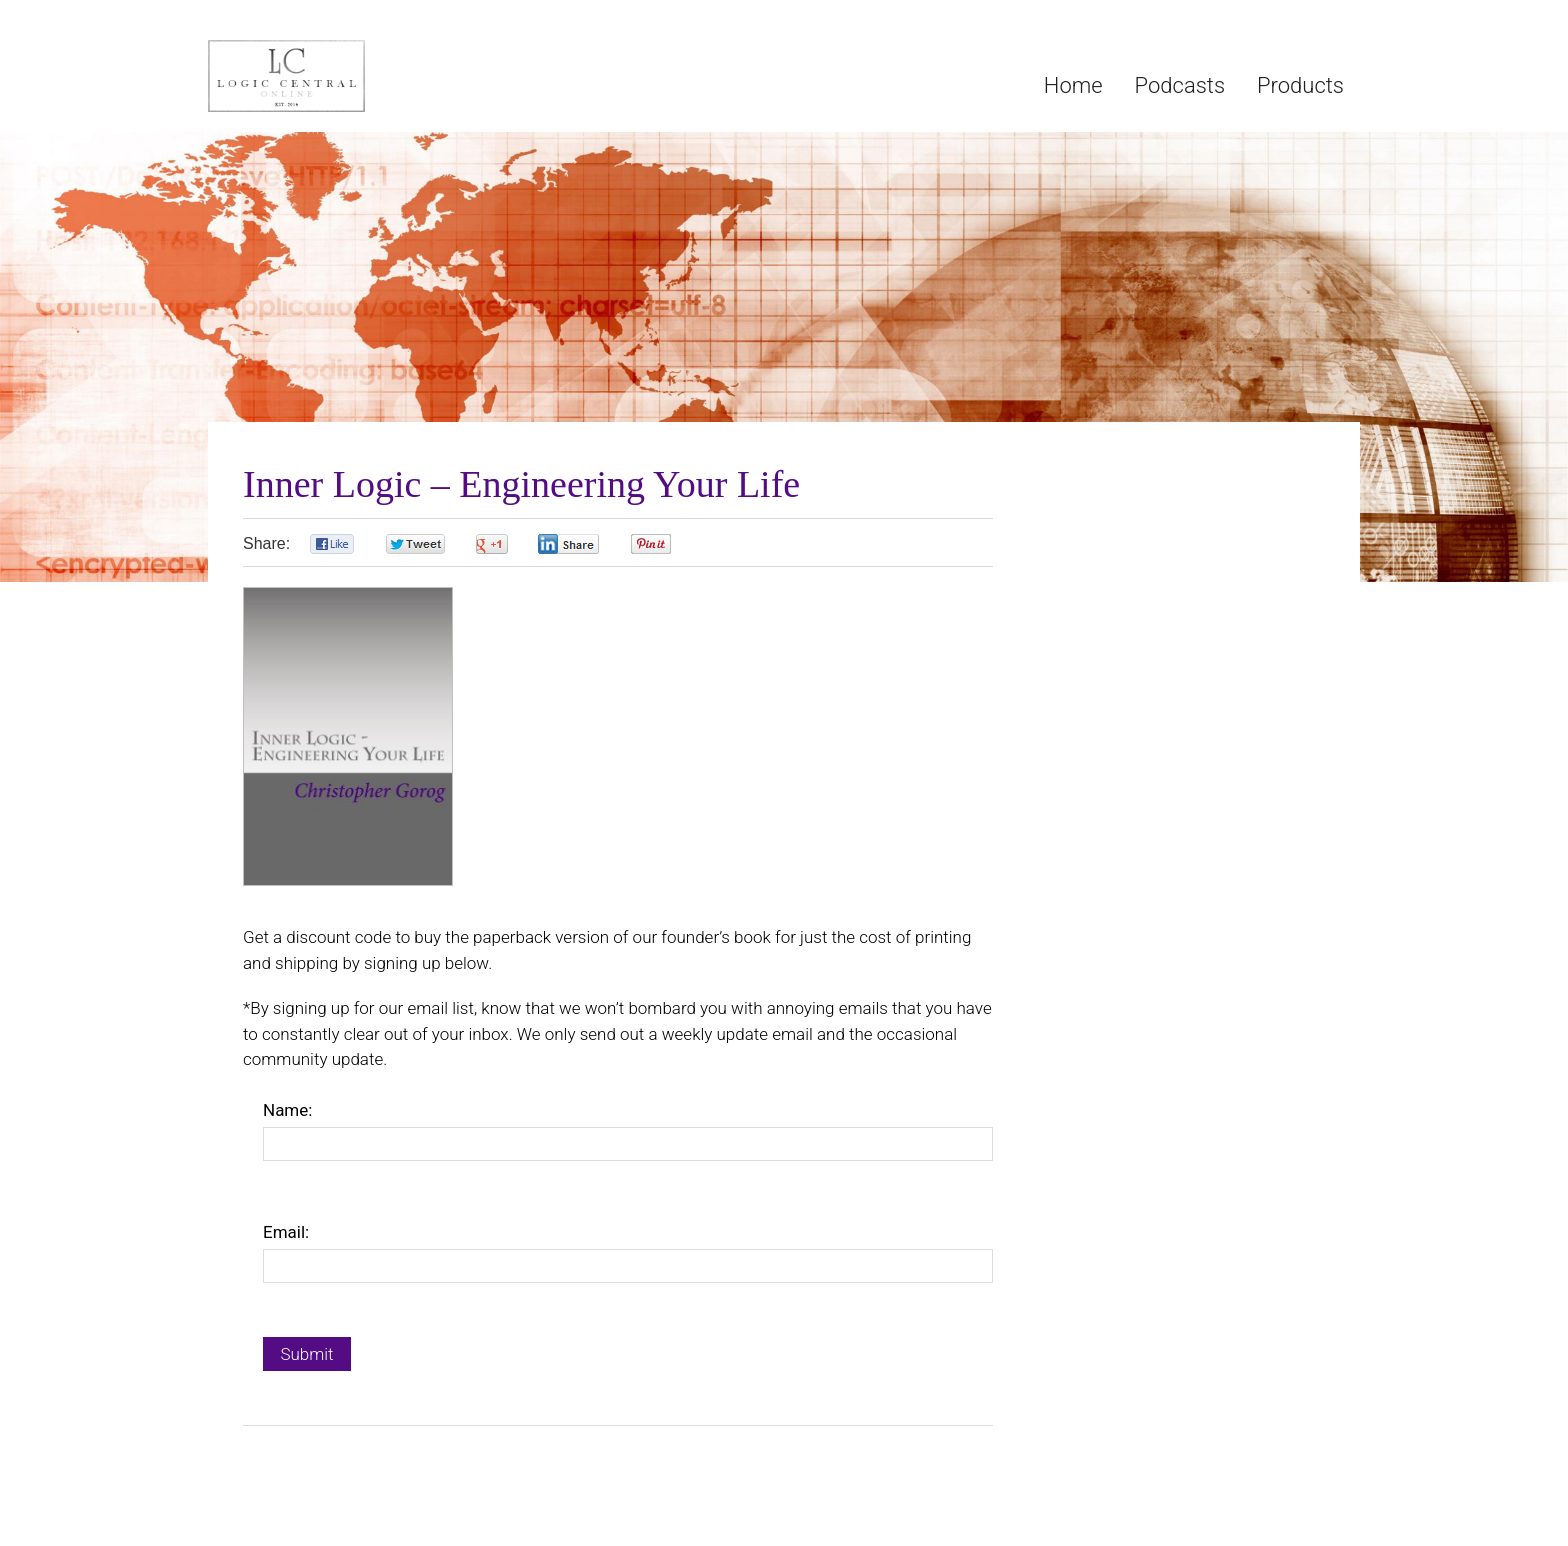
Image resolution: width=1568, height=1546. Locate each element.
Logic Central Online (358, 76)
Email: (286, 1232)
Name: (287, 1110)
